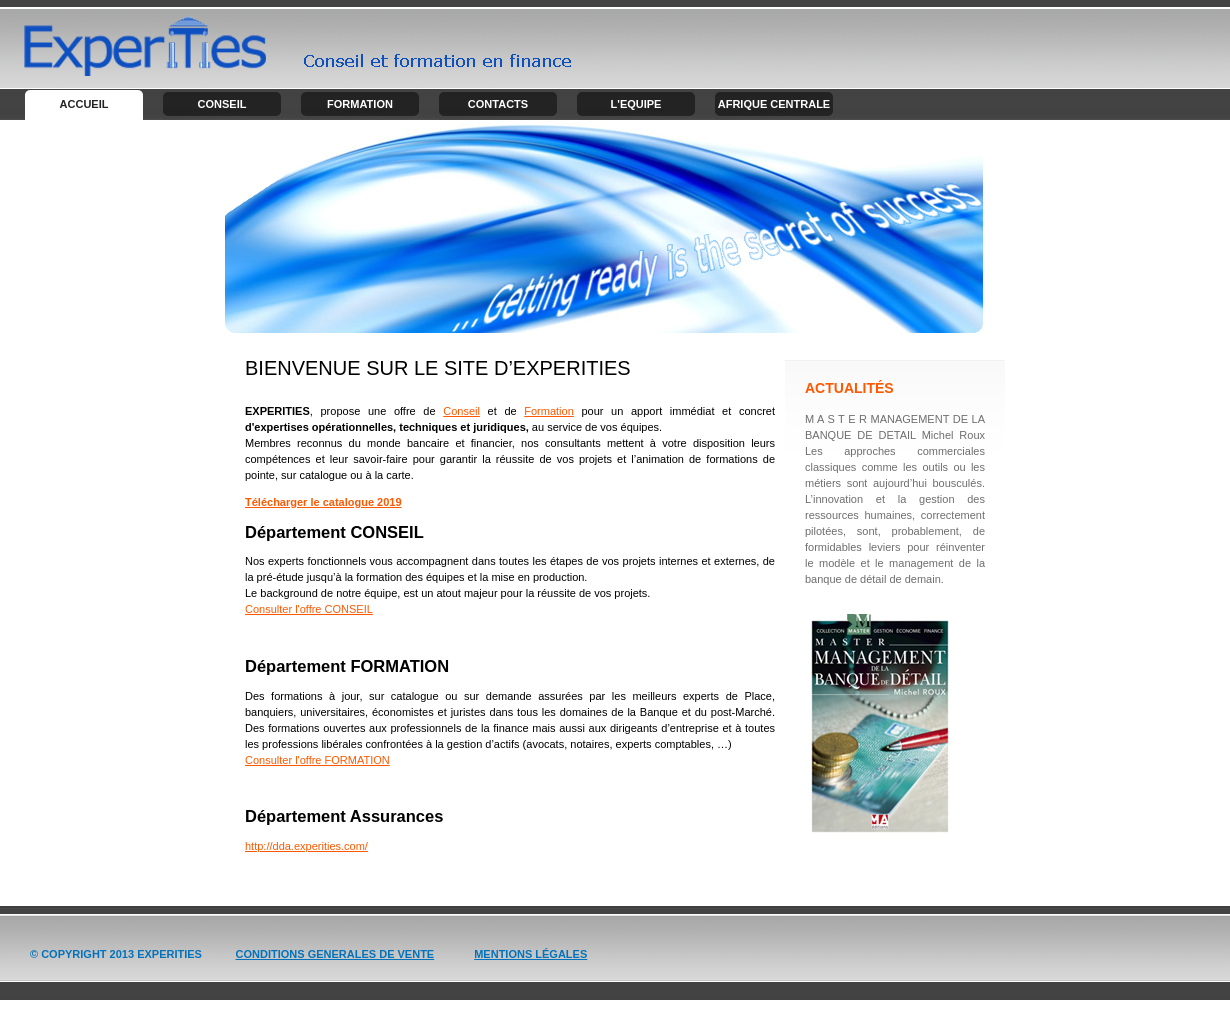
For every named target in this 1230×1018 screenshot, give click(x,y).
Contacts (498, 104)
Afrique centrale (774, 104)
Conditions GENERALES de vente (335, 954)
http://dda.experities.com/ (306, 846)
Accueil (84, 104)
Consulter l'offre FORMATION (317, 760)
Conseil (222, 104)
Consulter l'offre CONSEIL (309, 609)
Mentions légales (530, 954)
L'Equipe (636, 104)
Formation (360, 104)
